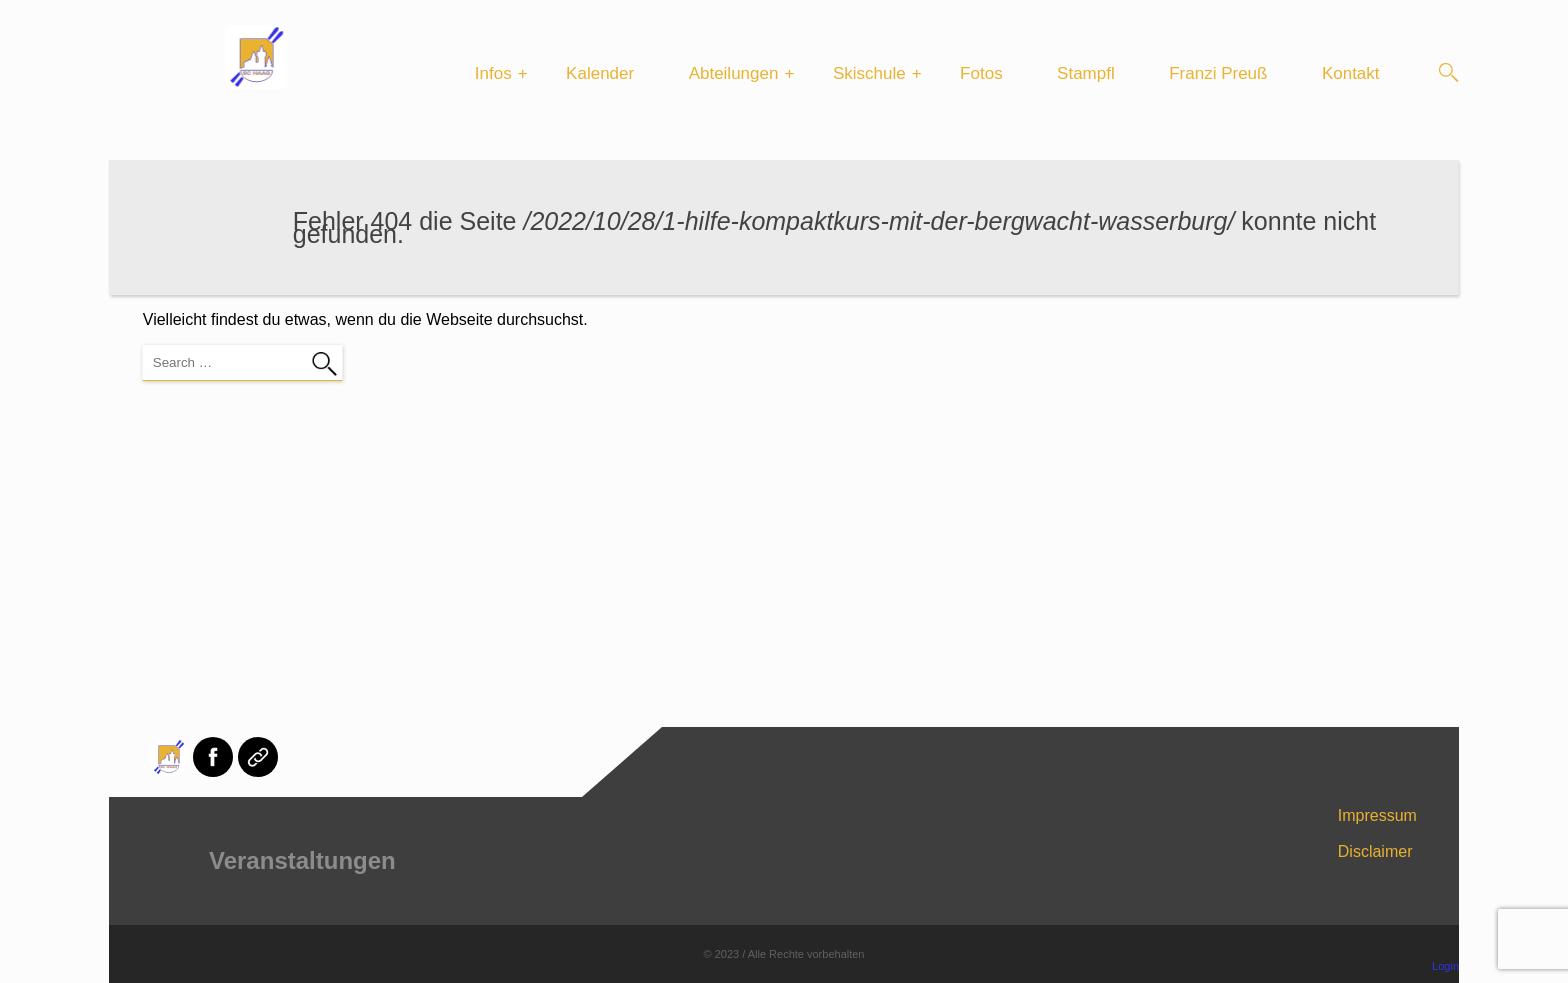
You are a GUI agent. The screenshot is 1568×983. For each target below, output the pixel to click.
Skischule (869, 73)
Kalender (600, 73)
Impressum (1377, 815)
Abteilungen (734, 73)
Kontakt (1351, 73)
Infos (493, 73)
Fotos (981, 73)
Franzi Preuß (1218, 73)
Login (1445, 966)
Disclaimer (1375, 851)
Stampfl (1086, 73)
